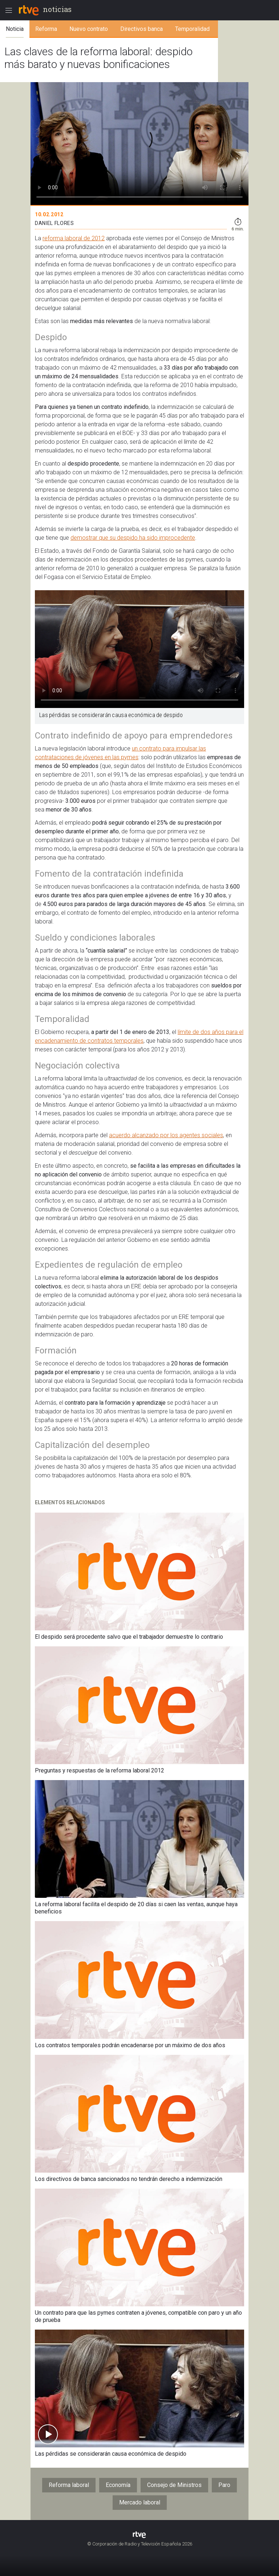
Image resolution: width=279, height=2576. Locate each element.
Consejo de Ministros (174, 2485)
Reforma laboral (69, 2485)
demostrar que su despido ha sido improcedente (132, 537)
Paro (224, 2485)
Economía (118, 2485)
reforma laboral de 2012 (74, 238)
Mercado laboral (139, 2502)
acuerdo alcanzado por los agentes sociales (166, 1135)
